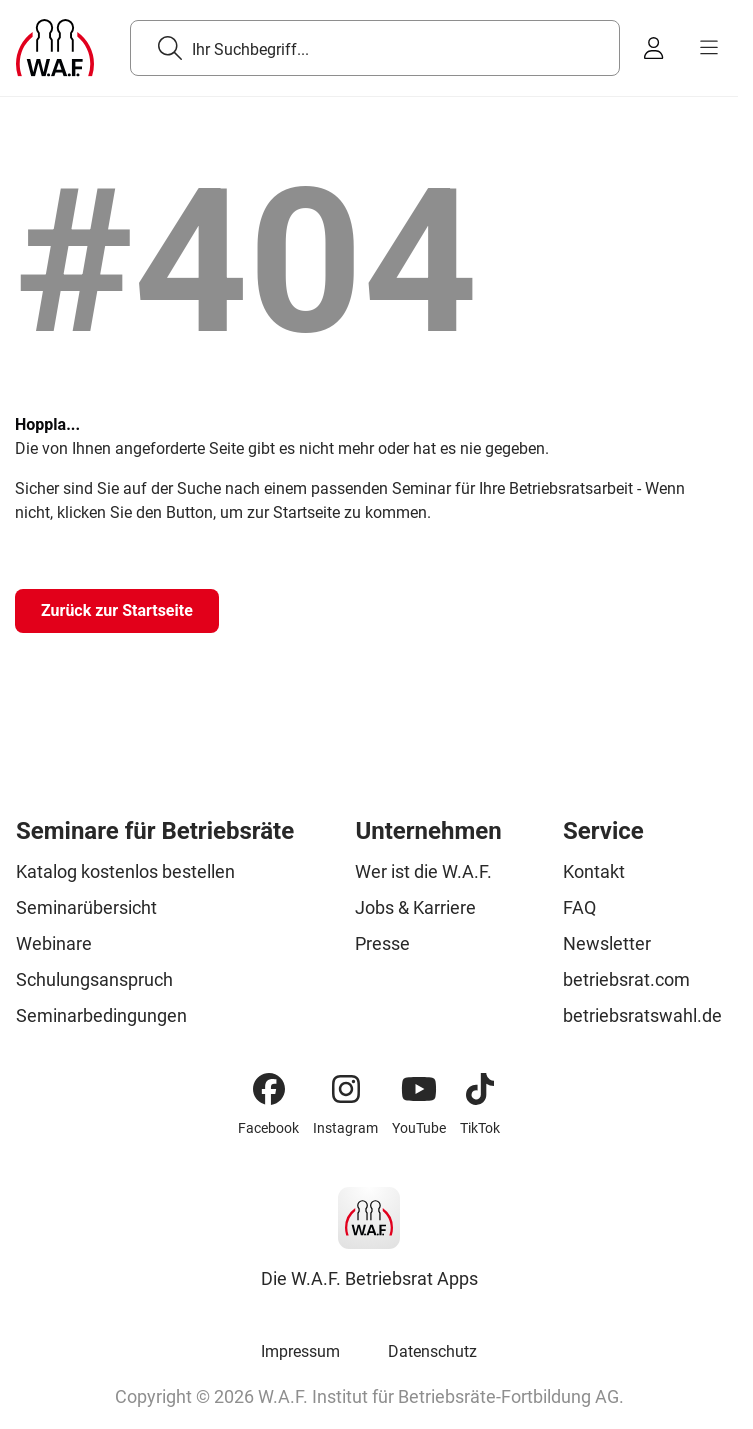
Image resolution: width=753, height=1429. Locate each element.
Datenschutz (432, 1351)
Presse (382, 943)
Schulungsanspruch (94, 979)
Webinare (54, 943)
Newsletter (607, 943)
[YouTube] (419, 1089)
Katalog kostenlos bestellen (125, 871)
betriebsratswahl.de (642, 1015)
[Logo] (55, 48)
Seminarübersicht (86, 907)
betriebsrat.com (626, 979)
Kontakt (594, 871)
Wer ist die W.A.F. (423, 871)
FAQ (579, 907)
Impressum (300, 1351)
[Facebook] (269, 1089)
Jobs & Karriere (415, 907)
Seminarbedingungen (101, 1015)
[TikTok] (480, 1089)
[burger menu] (709, 48)
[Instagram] (346, 1089)
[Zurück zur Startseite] (117, 611)
